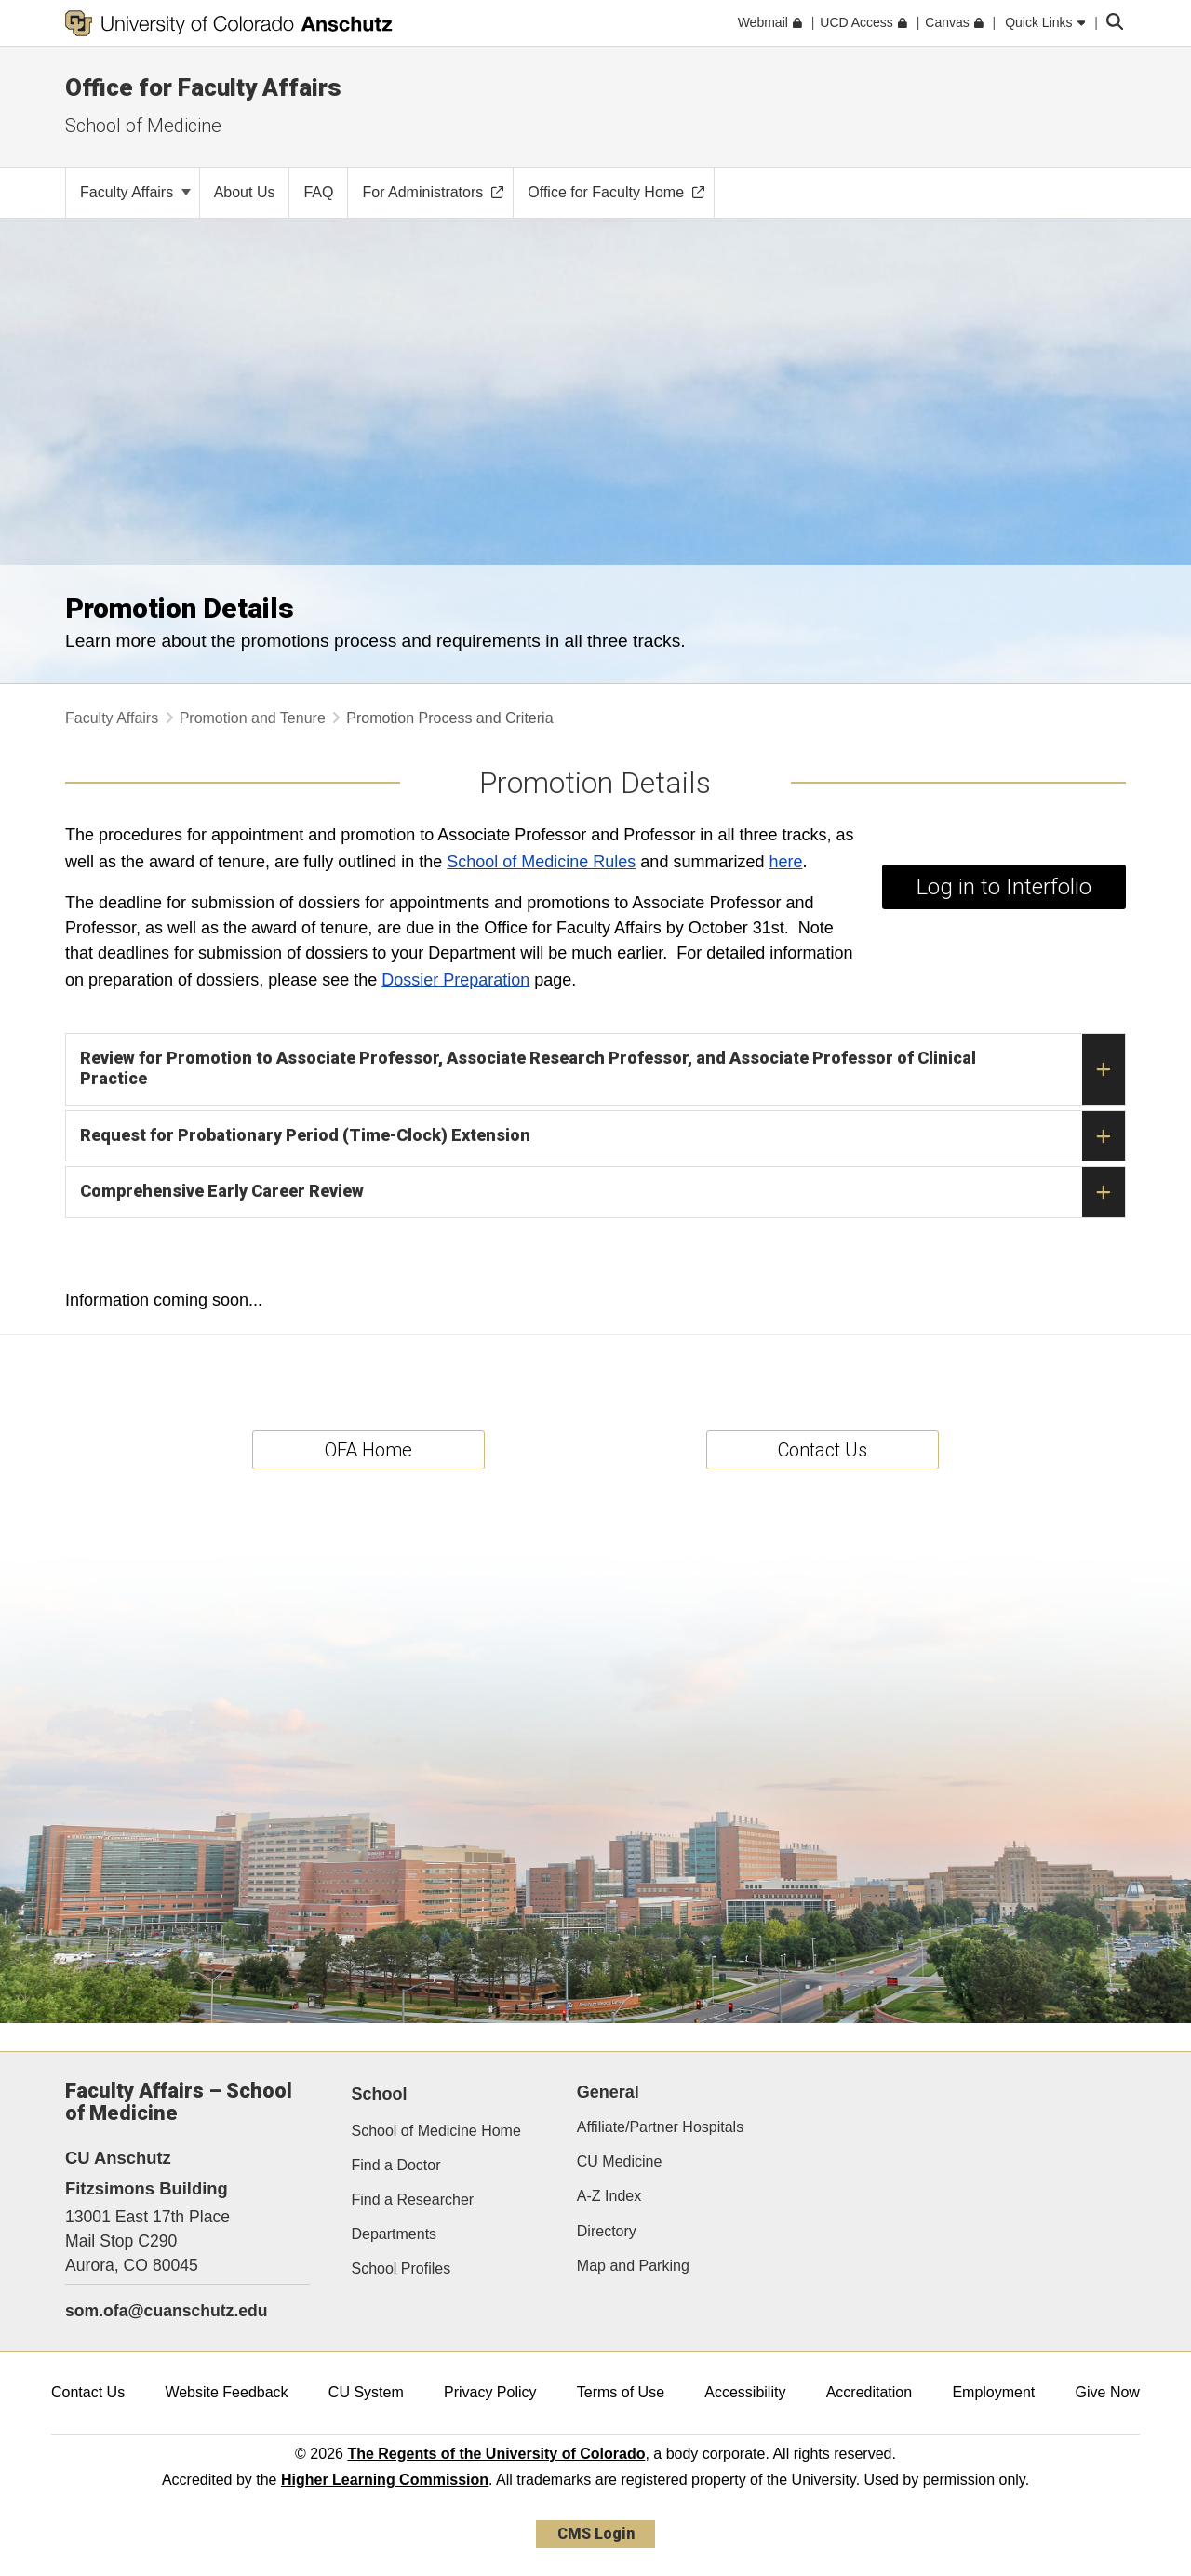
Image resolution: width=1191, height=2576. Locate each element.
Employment (993, 2392)
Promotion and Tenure (253, 718)
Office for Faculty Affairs (203, 87)
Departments (394, 2234)
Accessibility (744, 2392)
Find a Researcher (413, 2199)
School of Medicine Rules (541, 861)
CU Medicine (619, 2161)
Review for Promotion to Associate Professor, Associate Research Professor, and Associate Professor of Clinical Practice (602, 1069)
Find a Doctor (396, 2165)
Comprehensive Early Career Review (602, 1192)
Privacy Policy (490, 2392)
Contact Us (88, 2392)
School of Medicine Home (436, 2131)
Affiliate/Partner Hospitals (660, 2127)
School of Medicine (143, 125)
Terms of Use (620, 2392)
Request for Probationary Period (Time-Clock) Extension (602, 1136)
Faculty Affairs (135, 192)
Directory (606, 2231)
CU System (366, 2392)
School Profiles (401, 2268)
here (785, 861)
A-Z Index (609, 2196)
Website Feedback (226, 2392)
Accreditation (869, 2392)
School (380, 2094)
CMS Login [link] (596, 2533)
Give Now (1108, 2392)
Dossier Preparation (455, 980)
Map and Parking (633, 2266)
